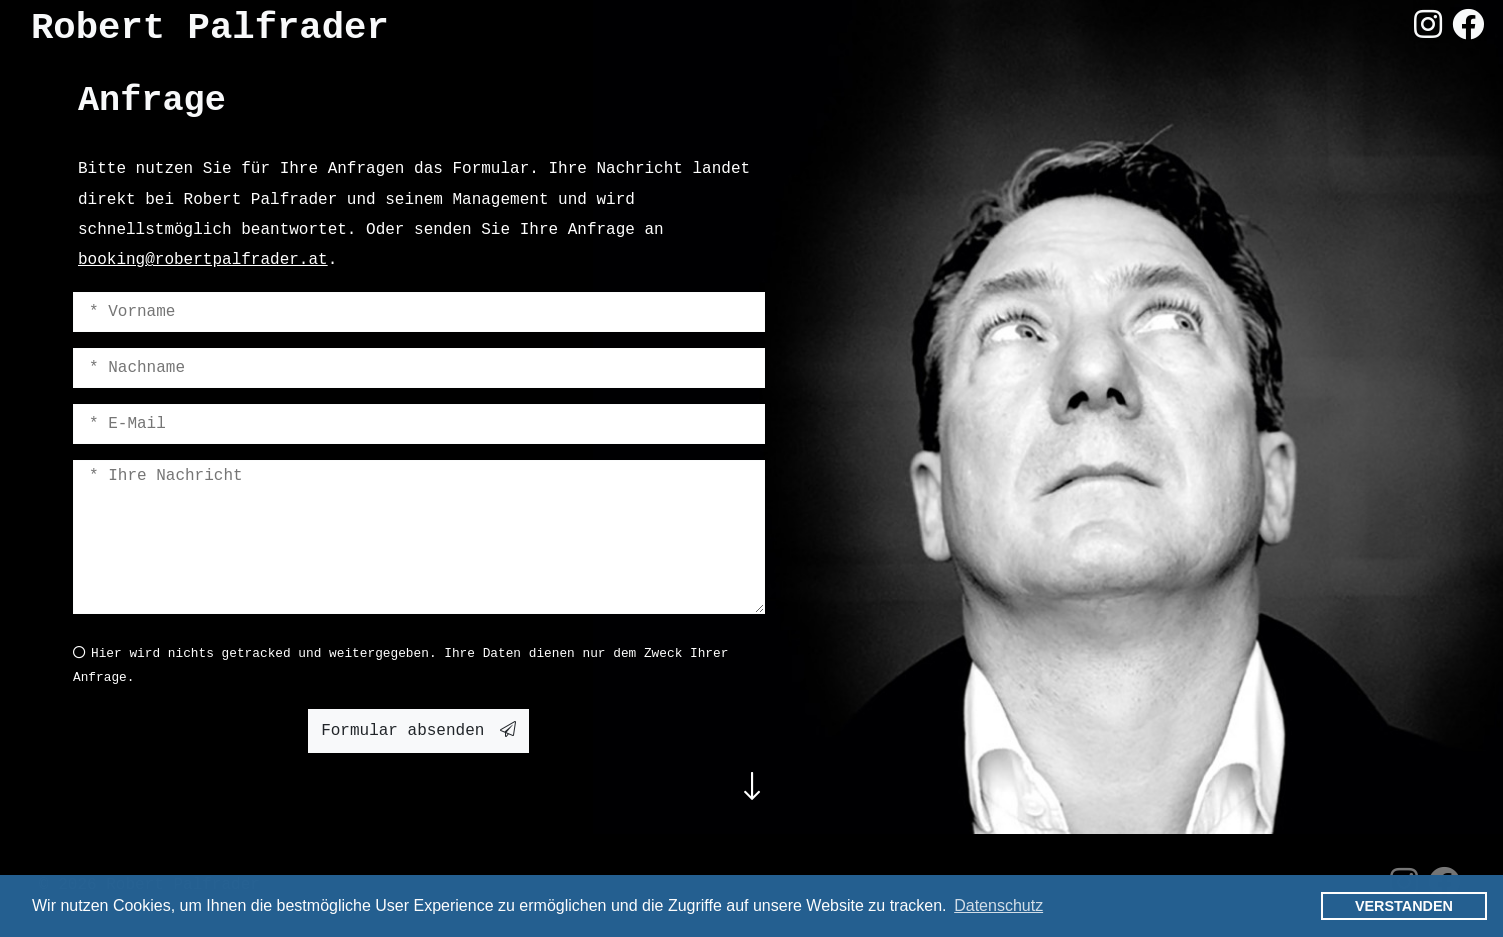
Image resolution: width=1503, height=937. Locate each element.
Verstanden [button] (1404, 906)
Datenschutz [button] (998, 905)
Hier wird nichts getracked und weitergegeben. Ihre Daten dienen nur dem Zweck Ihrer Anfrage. (400, 665)
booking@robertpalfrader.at (203, 260)
